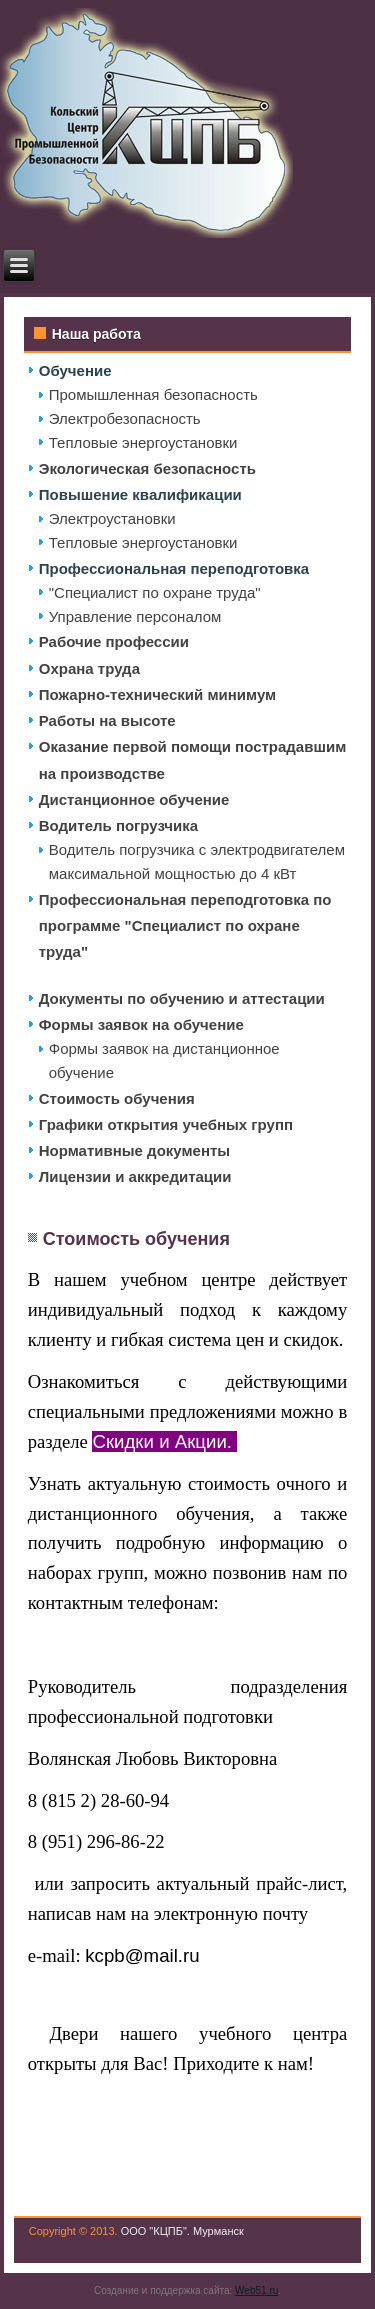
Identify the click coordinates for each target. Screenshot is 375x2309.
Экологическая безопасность (147, 468)
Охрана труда (89, 668)
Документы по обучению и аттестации (182, 998)
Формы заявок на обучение (141, 1024)
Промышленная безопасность (153, 394)
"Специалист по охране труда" (155, 592)
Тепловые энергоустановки (143, 442)
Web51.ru (256, 2290)
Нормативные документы (134, 1150)
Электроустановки (112, 518)
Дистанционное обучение (134, 799)
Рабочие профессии (114, 641)
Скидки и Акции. (164, 1441)
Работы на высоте (107, 720)
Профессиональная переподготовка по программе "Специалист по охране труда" (185, 926)
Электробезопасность (125, 418)
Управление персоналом (135, 616)
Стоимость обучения (117, 1098)
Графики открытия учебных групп (166, 1124)
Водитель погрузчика (118, 825)
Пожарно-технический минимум (157, 694)
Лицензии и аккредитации (135, 1176)
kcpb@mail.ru (142, 1955)
